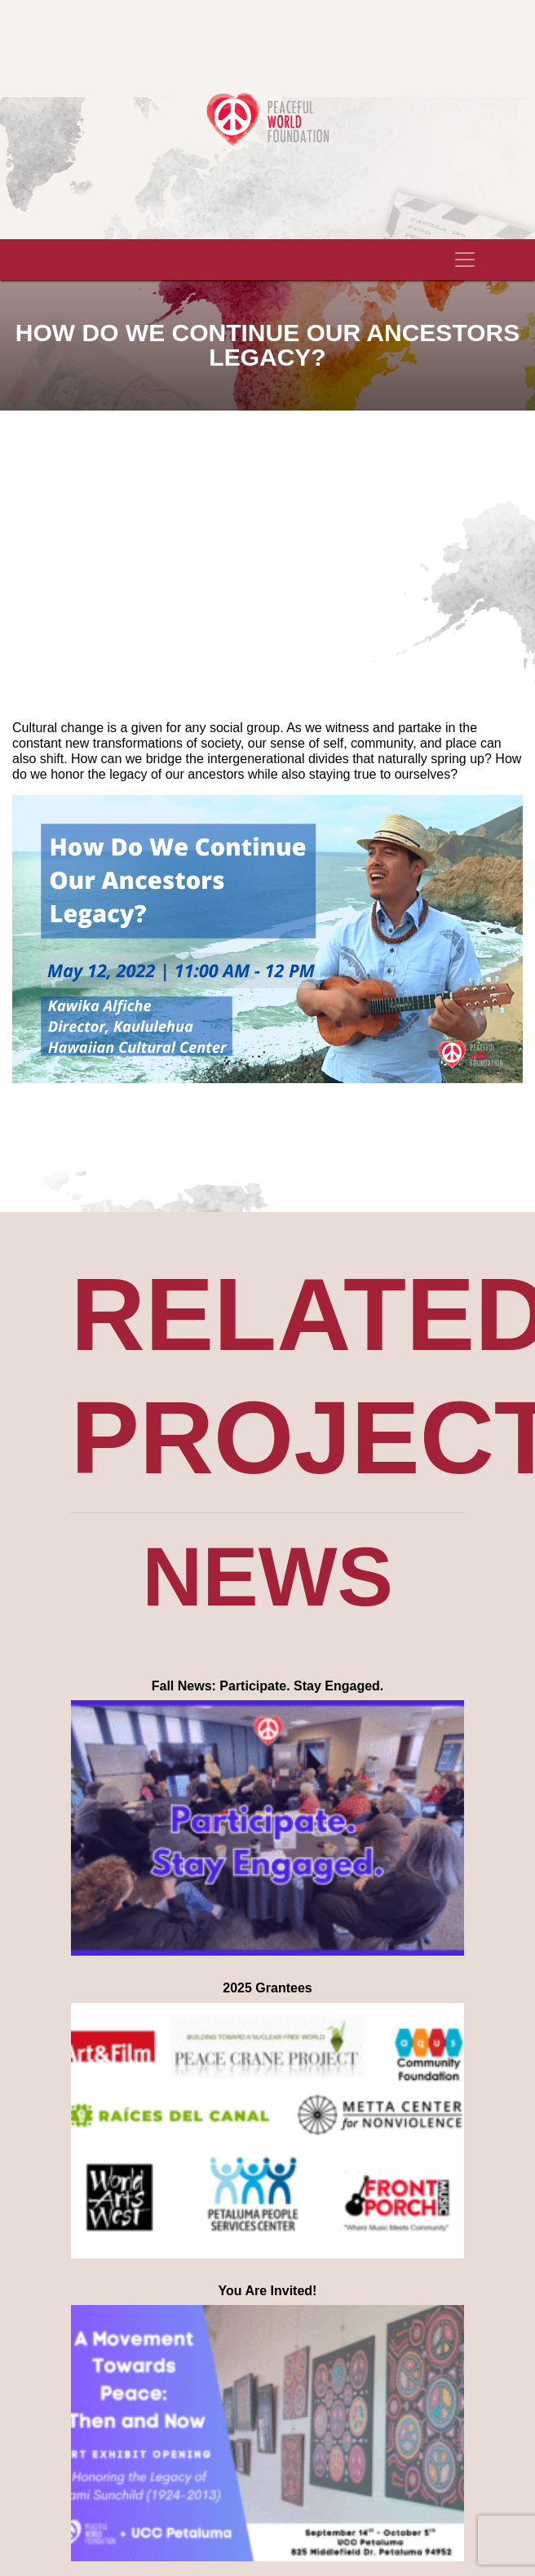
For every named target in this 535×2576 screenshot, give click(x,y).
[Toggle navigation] (465, 259)
